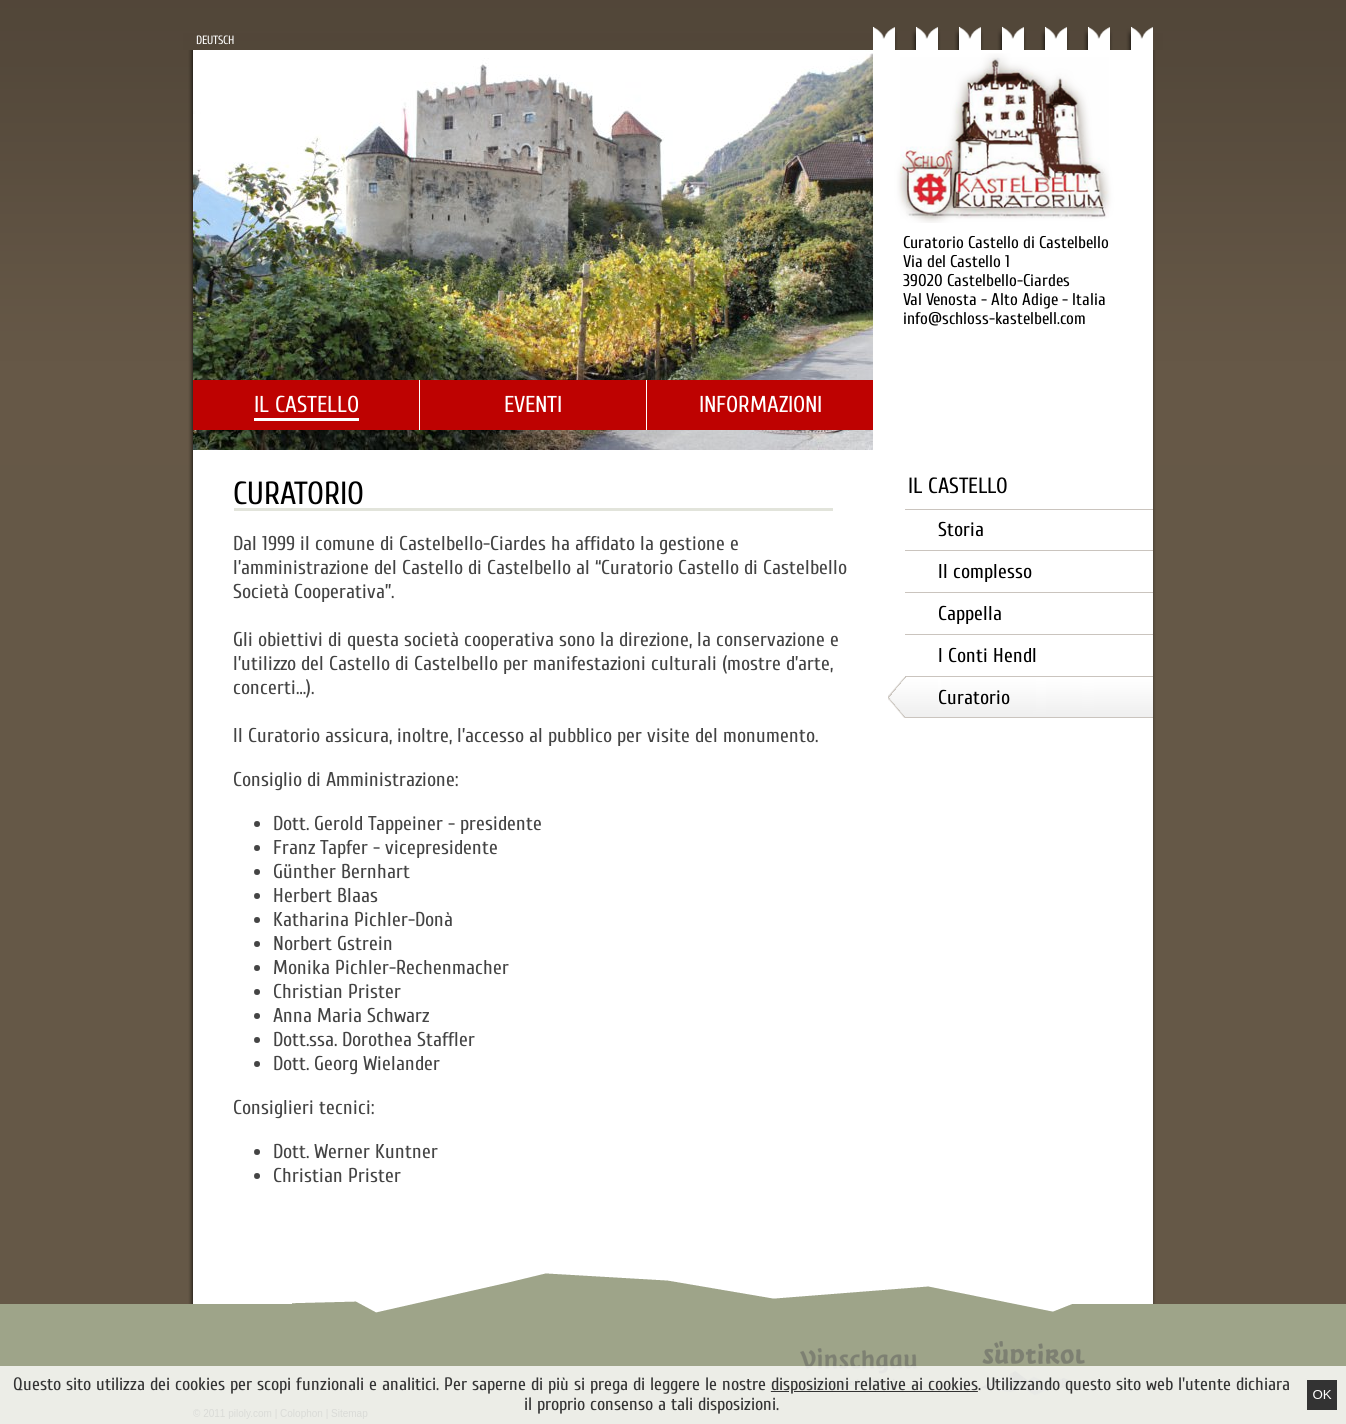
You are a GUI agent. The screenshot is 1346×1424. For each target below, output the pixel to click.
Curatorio (974, 697)
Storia (961, 529)
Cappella (970, 613)
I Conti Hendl (987, 655)
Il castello (306, 404)
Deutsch (215, 40)
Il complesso (985, 571)
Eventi (533, 404)
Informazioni (760, 404)
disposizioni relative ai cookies (874, 1384)
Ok (1321, 1394)
